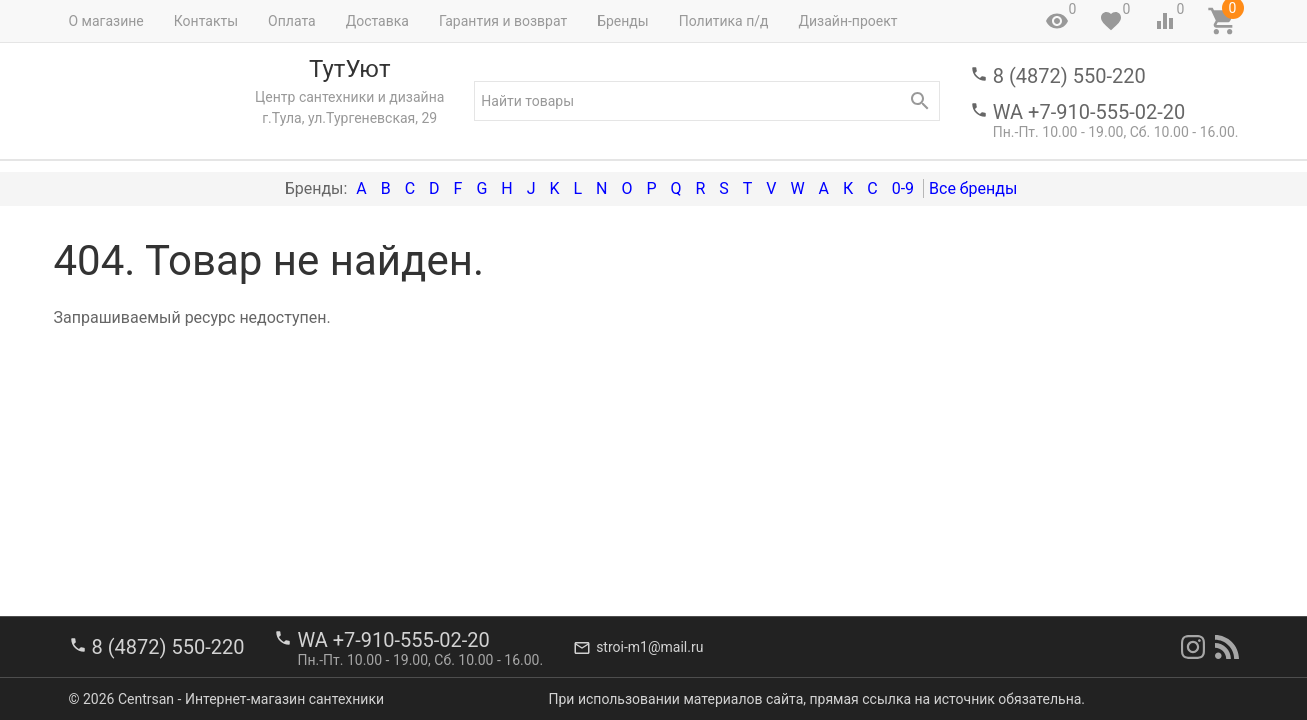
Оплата (292, 21)
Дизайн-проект (847, 21)
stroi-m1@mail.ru (649, 647)
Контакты (206, 21)
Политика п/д (724, 21)
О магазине (106, 21)
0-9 (903, 188)
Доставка (377, 21)
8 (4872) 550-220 (1069, 76)
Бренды (623, 21)
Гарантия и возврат (503, 21)
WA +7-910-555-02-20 (1089, 112)
